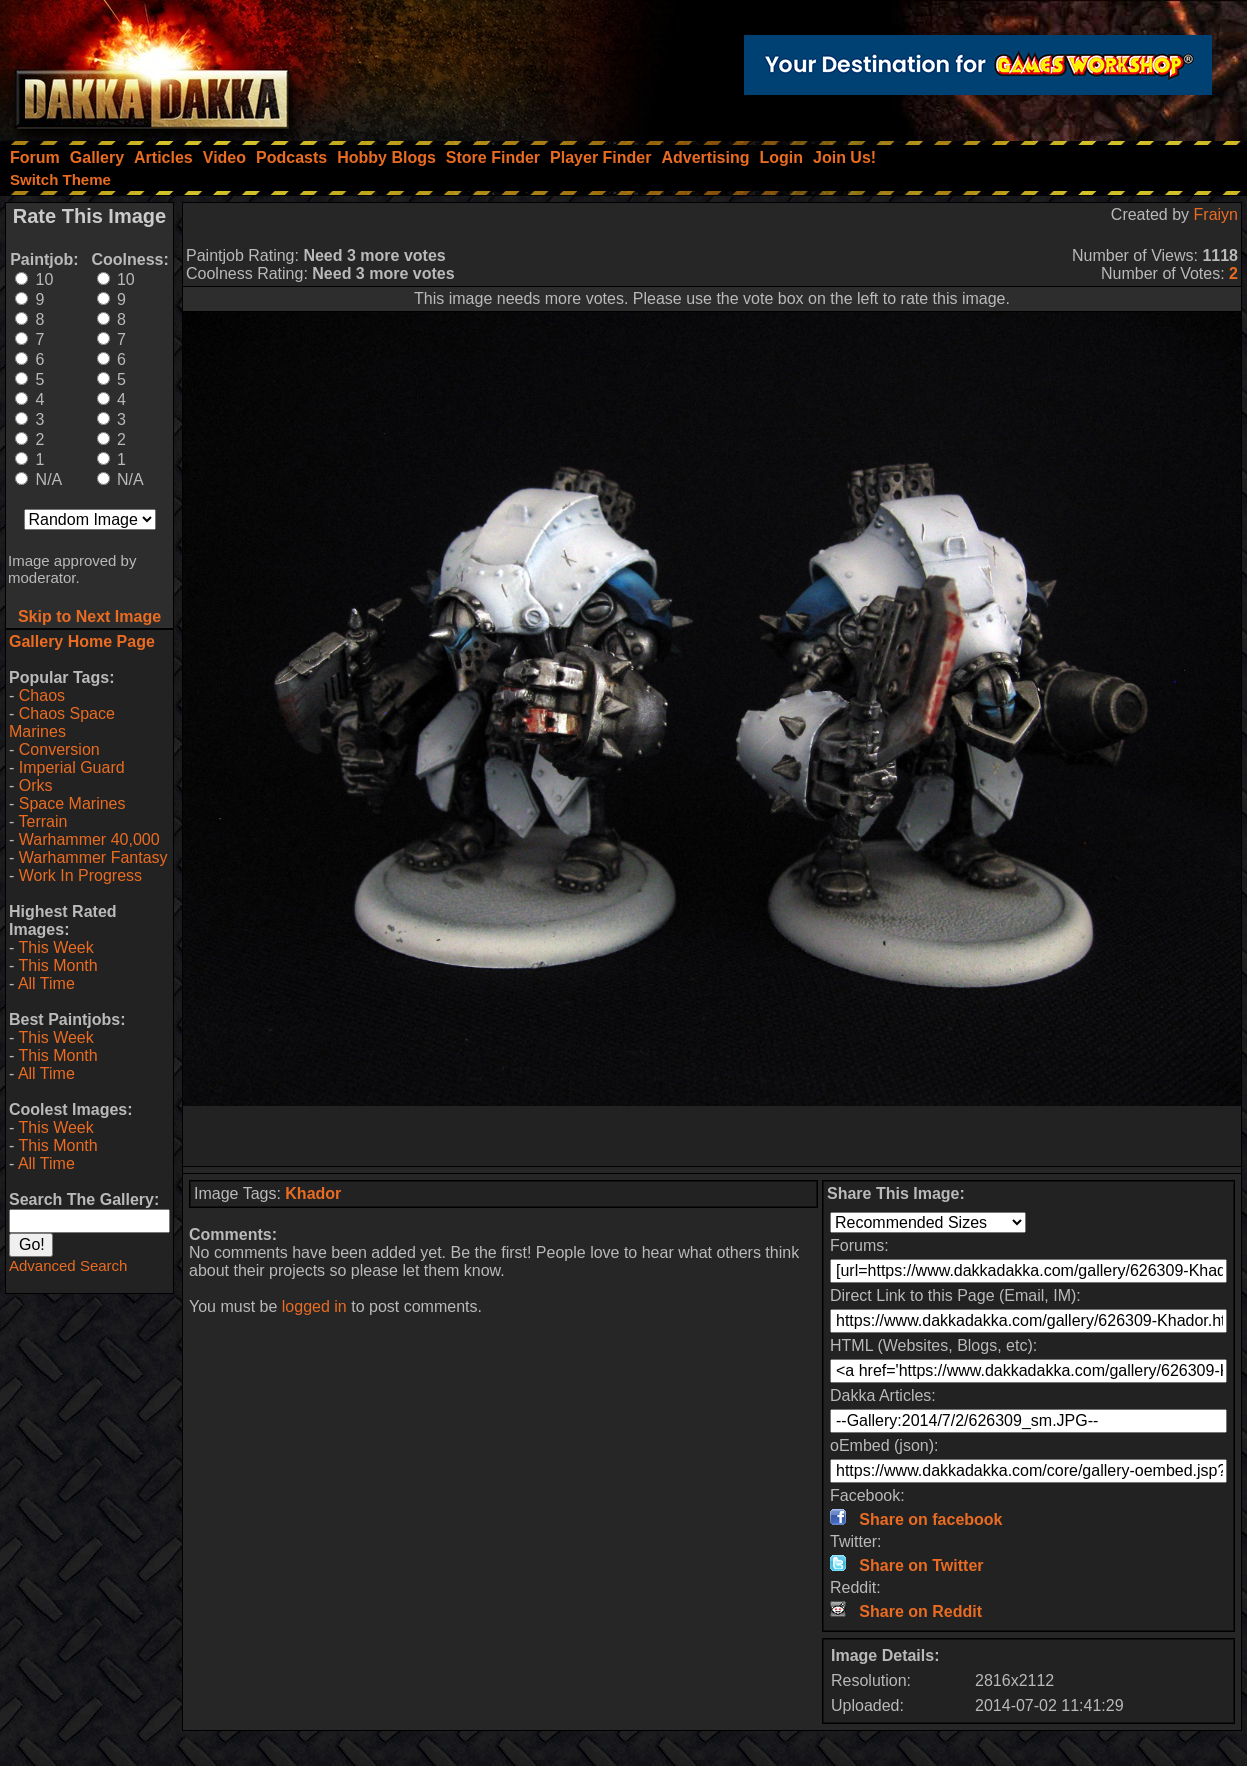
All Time (46, 983)
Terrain (42, 821)
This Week (55, 947)
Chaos (42, 695)
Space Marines (72, 803)
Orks (36, 785)
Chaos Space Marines (62, 722)
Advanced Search (68, 1265)
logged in (314, 1306)
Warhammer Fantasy (93, 857)
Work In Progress (80, 875)
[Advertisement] (712, 1136)
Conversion (59, 749)
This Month (57, 965)
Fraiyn (1216, 214)
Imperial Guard (72, 767)
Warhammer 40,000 (89, 839)
